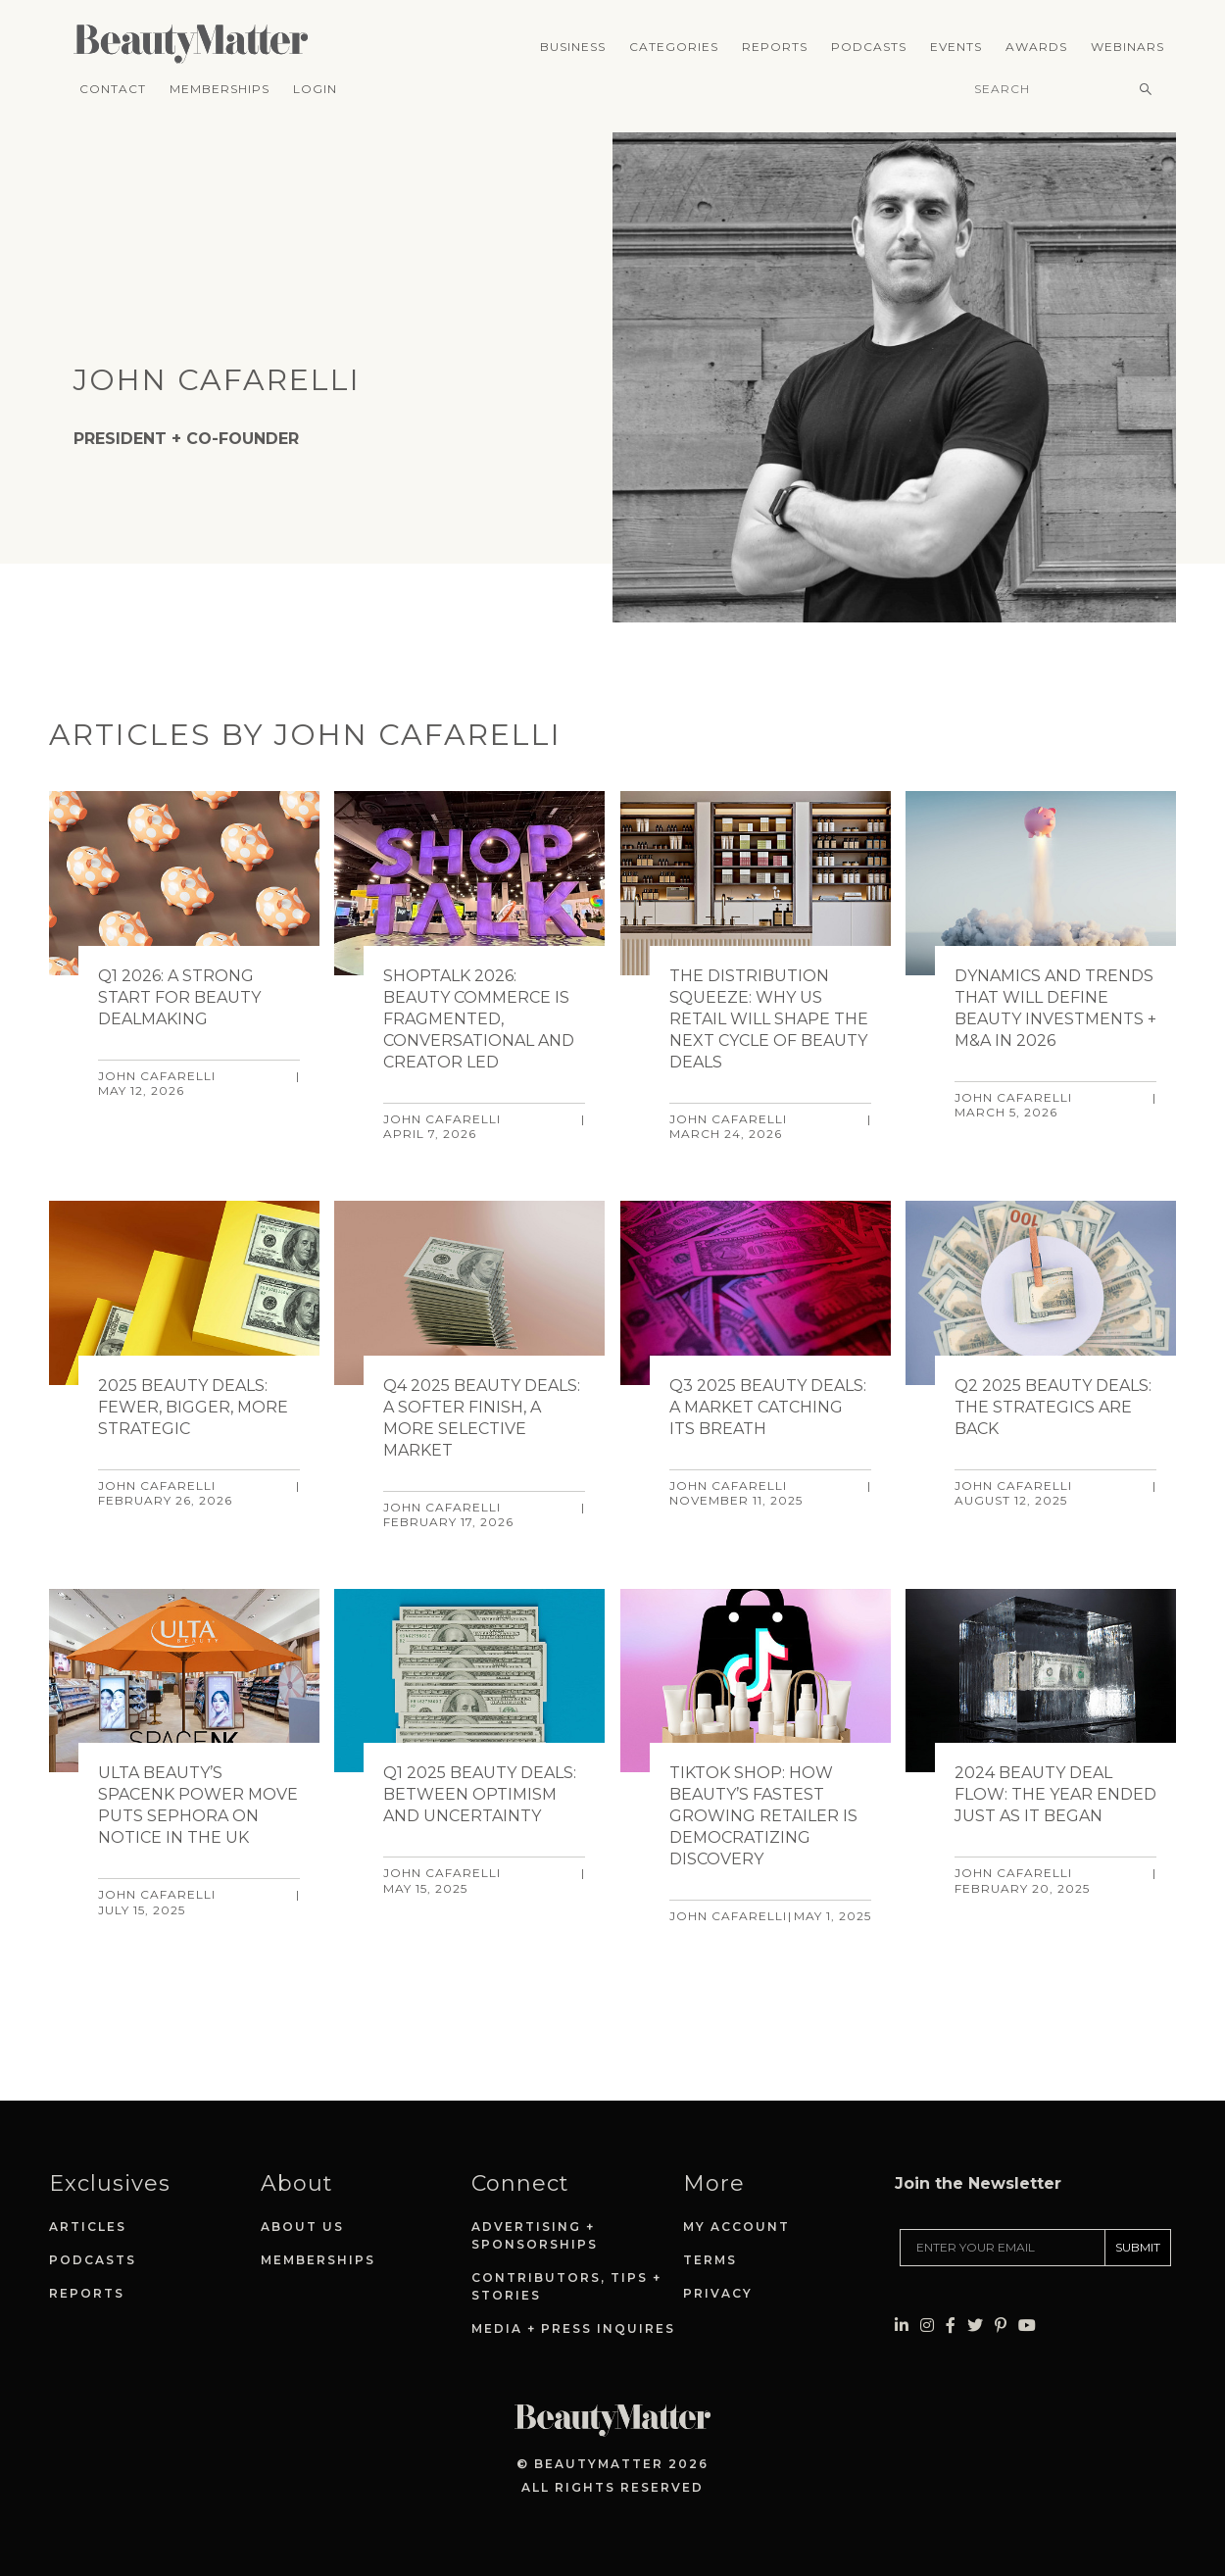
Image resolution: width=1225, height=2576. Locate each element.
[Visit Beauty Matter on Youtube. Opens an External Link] (1027, 2325)
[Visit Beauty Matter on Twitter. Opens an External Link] (975, 2325)
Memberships (220, 88)
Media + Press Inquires (573, 2328)
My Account (736, 2226)
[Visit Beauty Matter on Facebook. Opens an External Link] (951, 2325)
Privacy (718, 2293)
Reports (775, 46)
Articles (87, 2226)
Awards (1036, 46)
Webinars (1127, 46)
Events (956, 46)
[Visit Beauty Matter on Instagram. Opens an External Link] (927, 2325)
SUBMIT (1137, 2247)
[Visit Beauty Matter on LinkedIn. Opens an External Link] (901, 2325)
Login (315, 88)
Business (573, 46)
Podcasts (868, 46)
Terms (710, 2260)
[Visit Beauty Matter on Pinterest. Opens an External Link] (1000, 2325)
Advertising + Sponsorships (534, 2235)
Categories (673, 46)
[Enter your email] (1003, 2247)
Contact (112, 88)
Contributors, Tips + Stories (566, 2286)
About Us (302, 2226)
